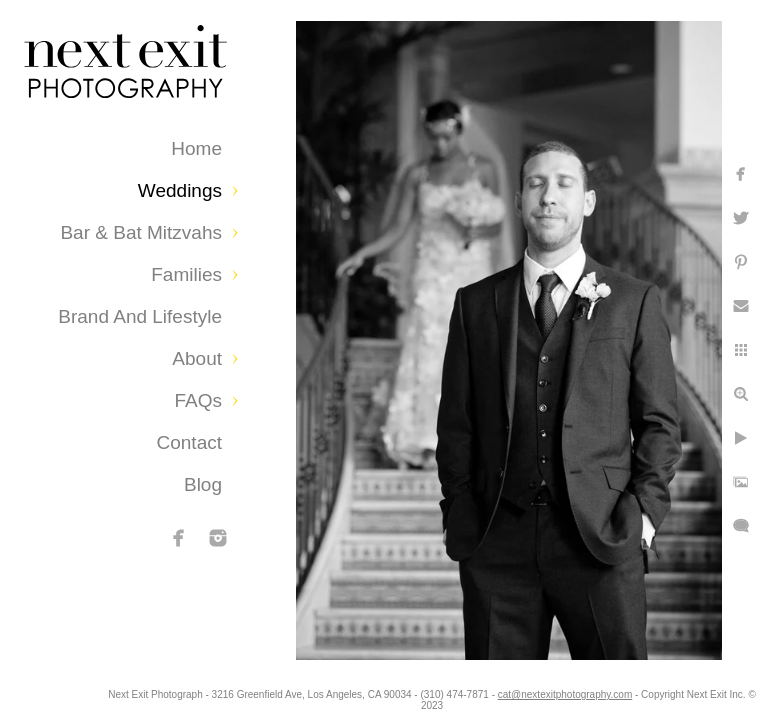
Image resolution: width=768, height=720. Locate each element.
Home (196, 148)
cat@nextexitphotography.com (649, 694)
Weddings (180, 190)
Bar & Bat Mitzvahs (141, 232)
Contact (189, 442)
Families (186, 274)
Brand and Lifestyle (140, 316)
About (197, 358)
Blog (203, 484)
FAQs (198, 400)
